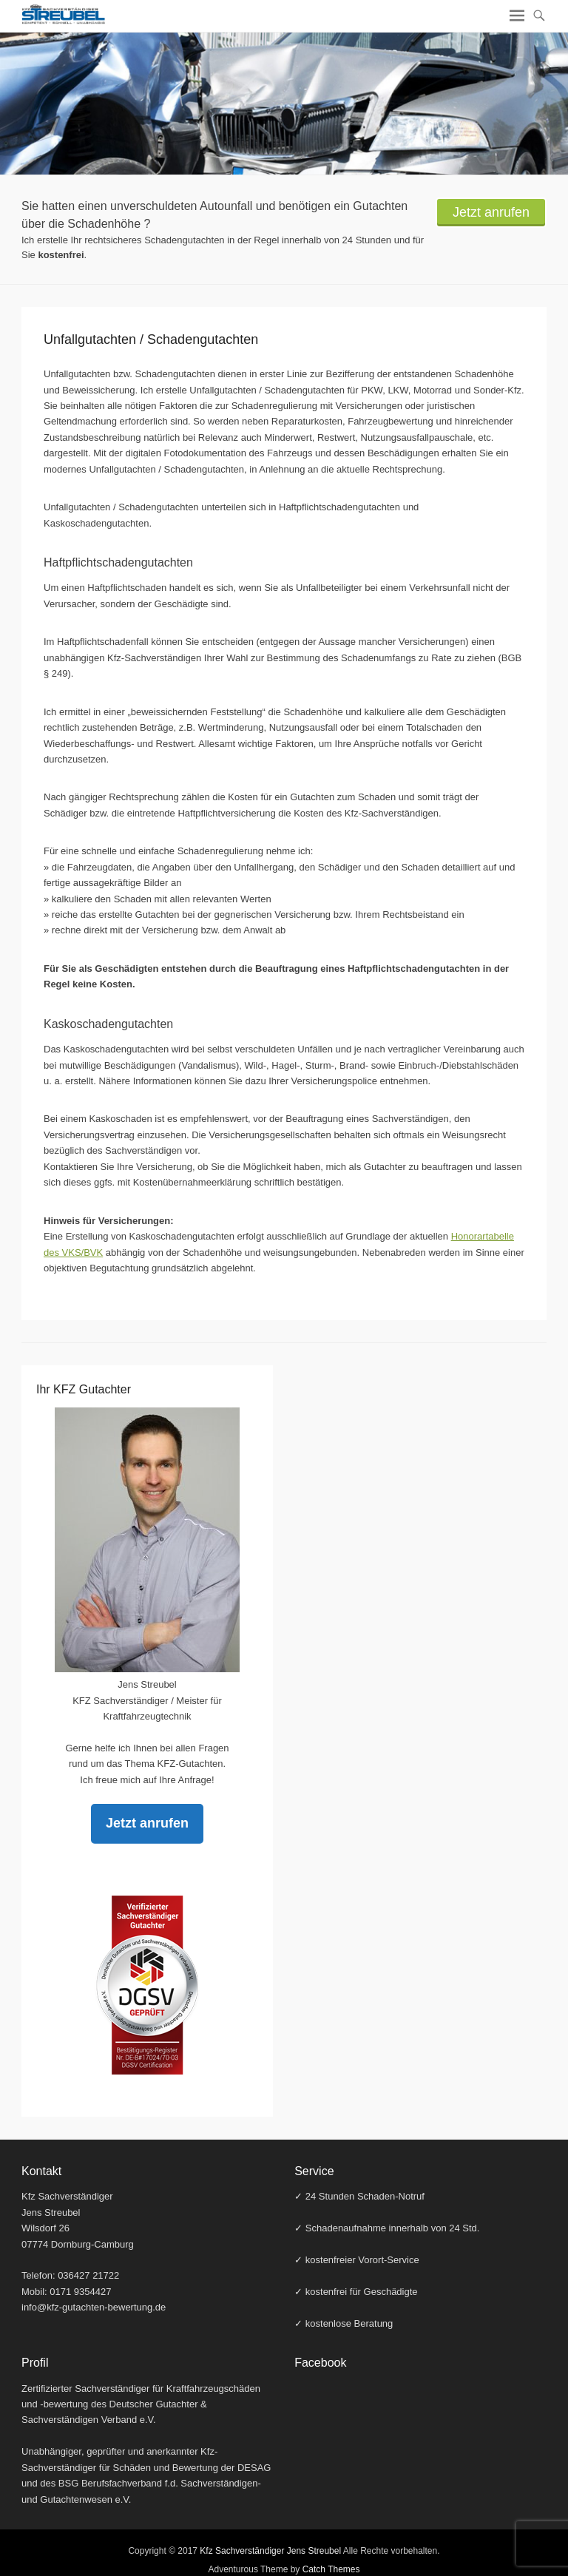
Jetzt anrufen (491, 212)
